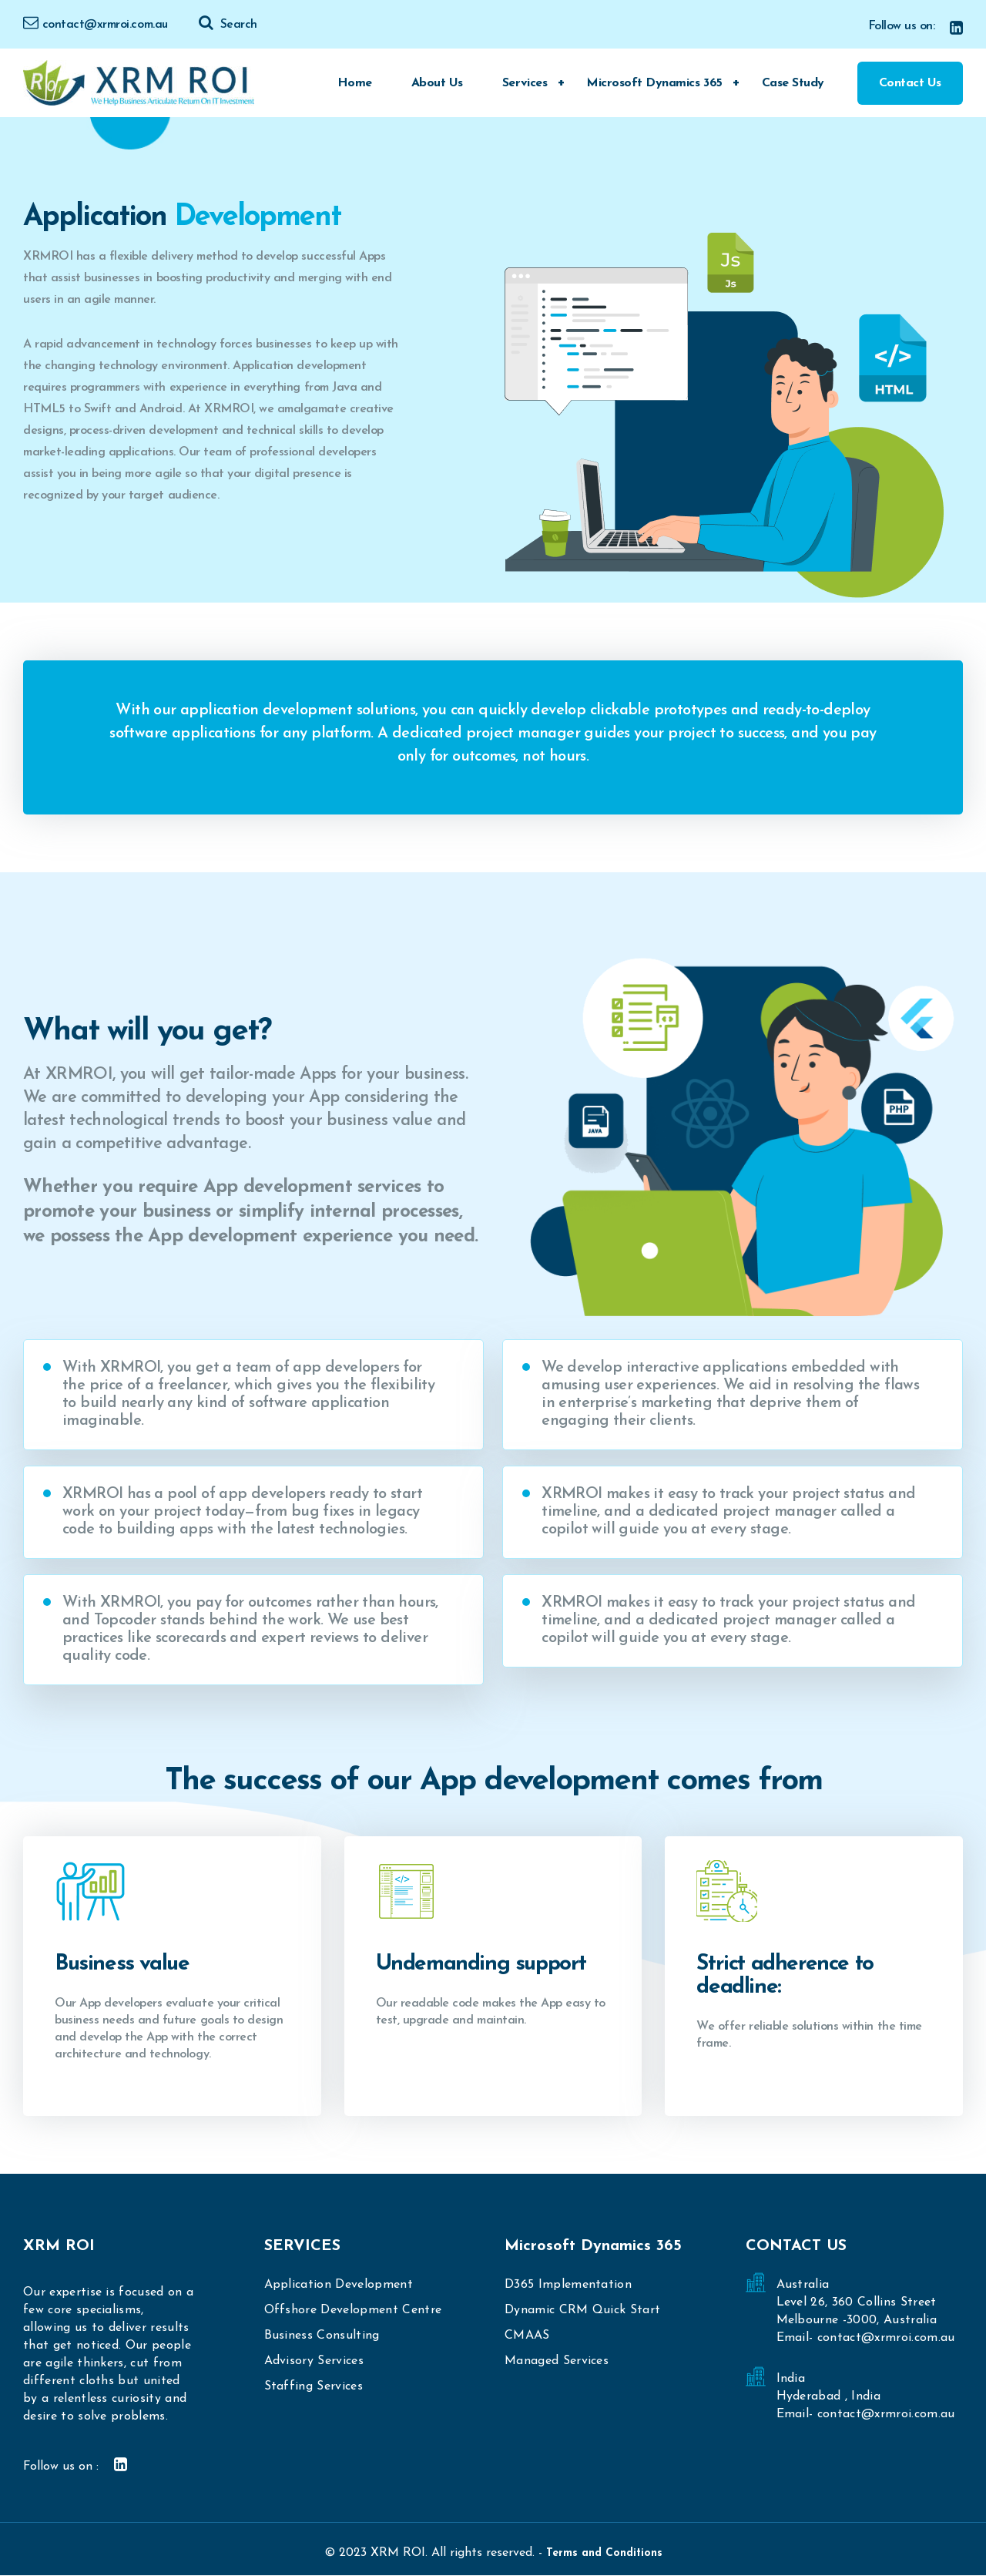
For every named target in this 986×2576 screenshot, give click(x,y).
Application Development (338, 2285)
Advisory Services (314, 2361)
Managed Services (557, 2361)
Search (228, 24)
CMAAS (527, 2335)
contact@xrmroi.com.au (95, 24)
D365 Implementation (568, 2285)
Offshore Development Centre (353, 2310)
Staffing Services (313, 2386)
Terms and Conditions (604, 2553)
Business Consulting (322, 2335)
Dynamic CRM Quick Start (582, 2310)
